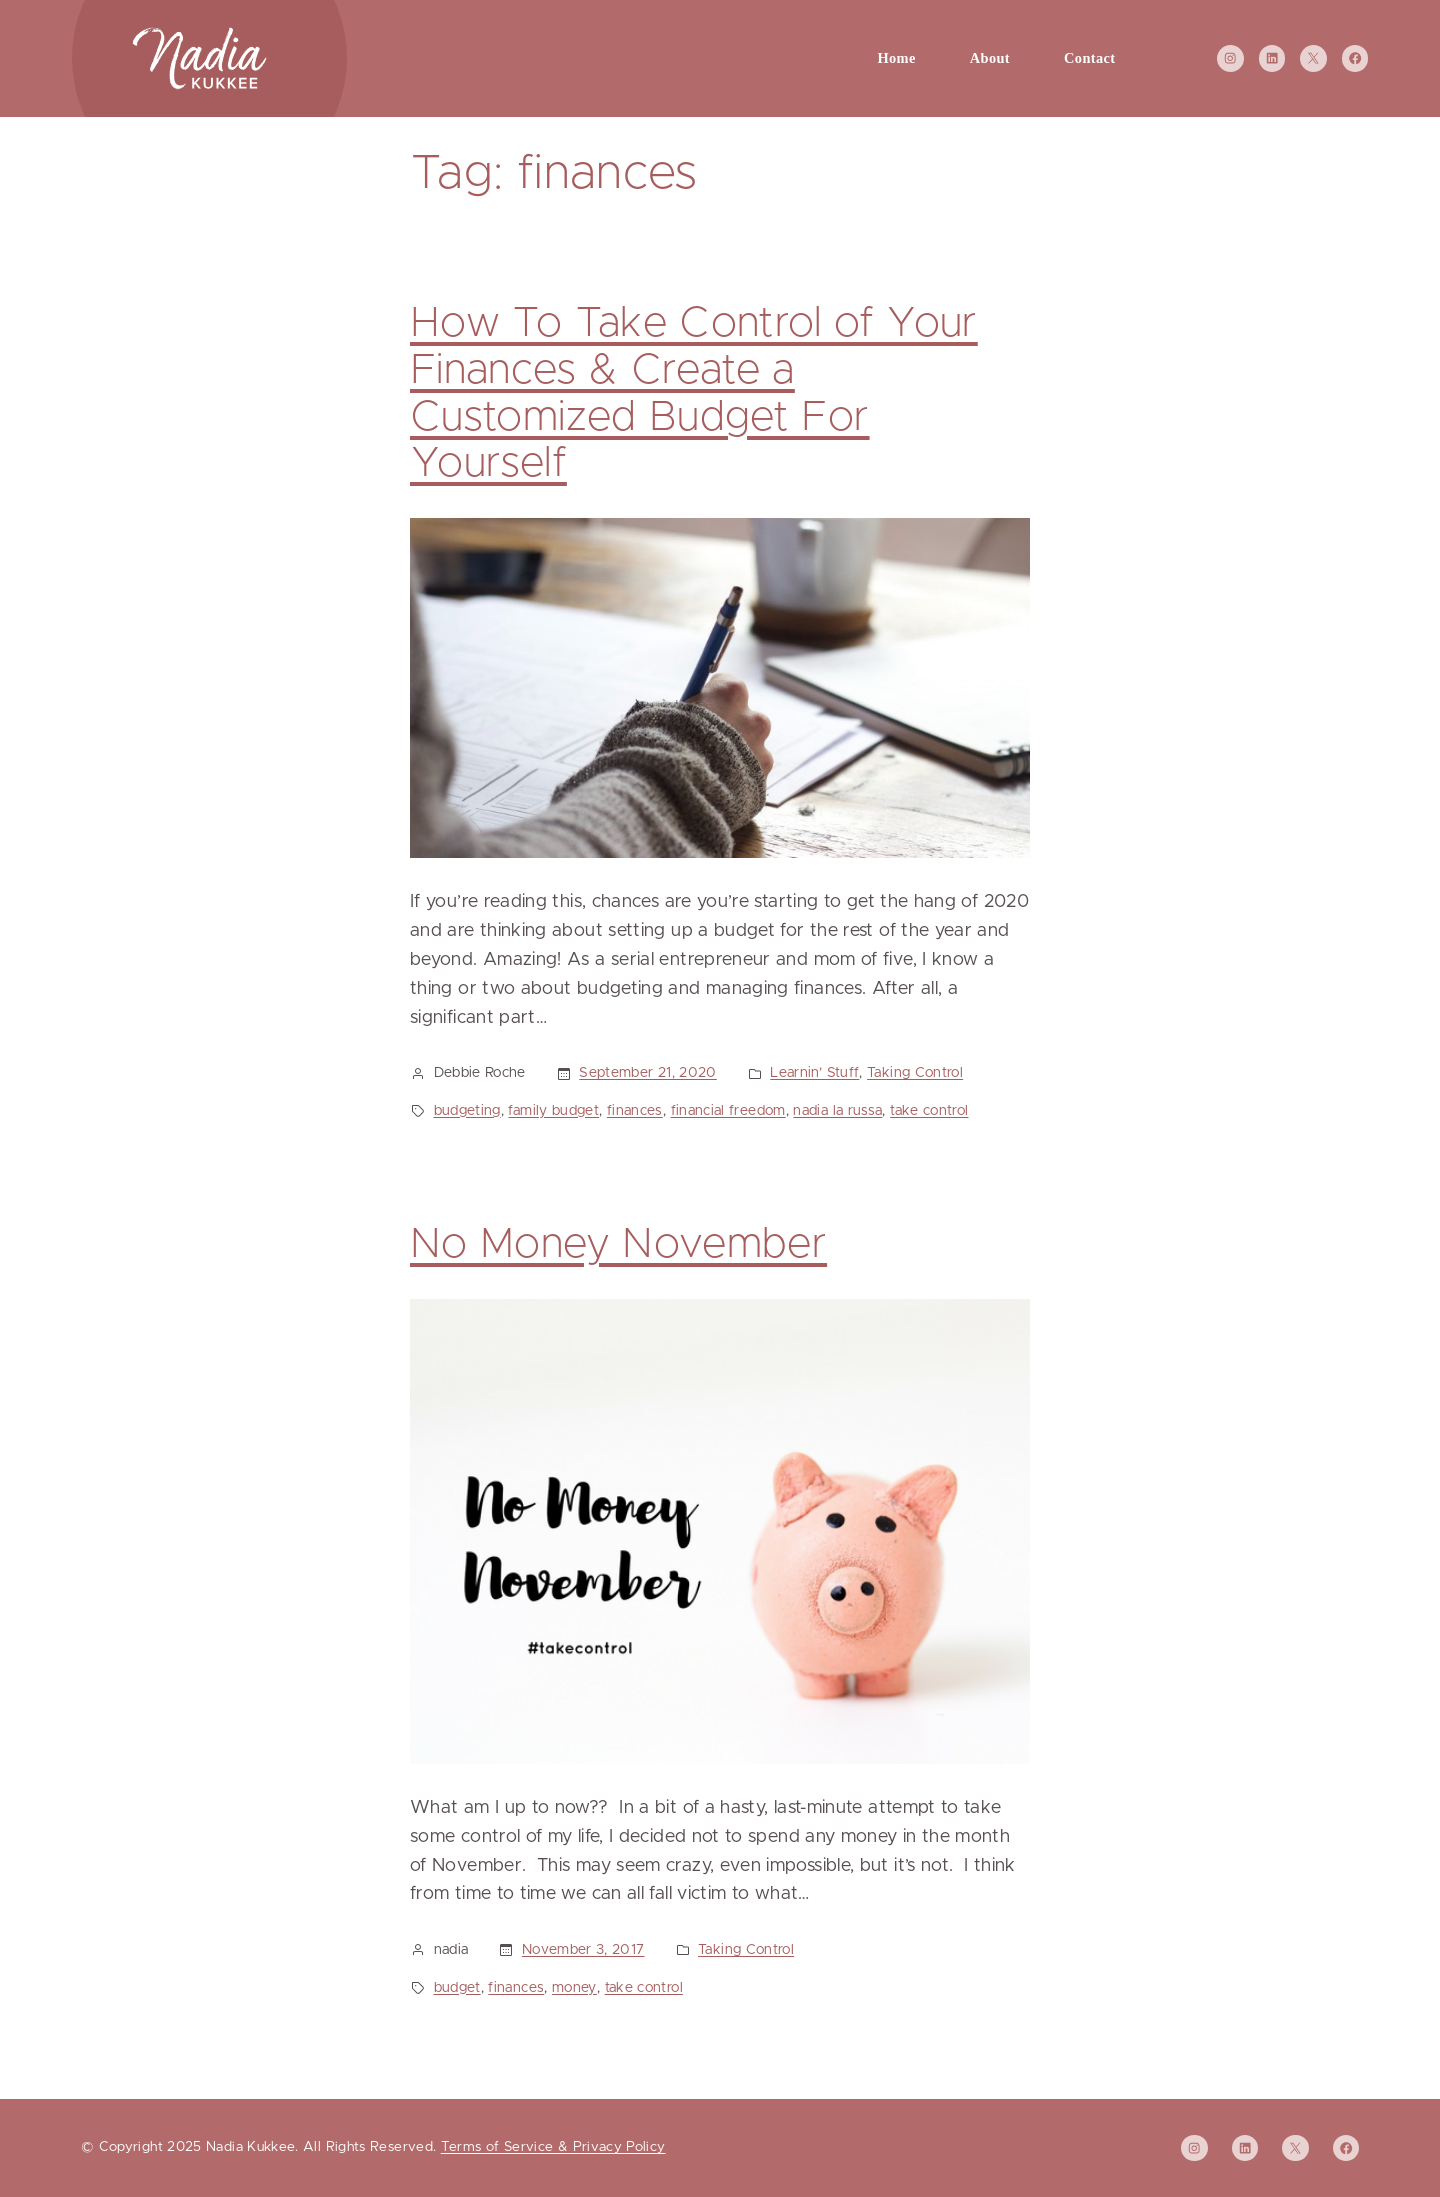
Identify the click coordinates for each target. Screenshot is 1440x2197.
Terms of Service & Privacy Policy (553, 2147)
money (574, 1988)
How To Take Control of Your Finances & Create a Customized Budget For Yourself (694, 394)
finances (635, 1111)
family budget (553, 1111)
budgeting (467, 1111)
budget (457, 1988)
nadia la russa (837, 1111)
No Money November (618, 1245)
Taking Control (915, 1073)
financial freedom (728, 1111)
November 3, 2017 (583, 1950)
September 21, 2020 (647, 1073)
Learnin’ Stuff (814, 1073)
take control (929, 1111)
